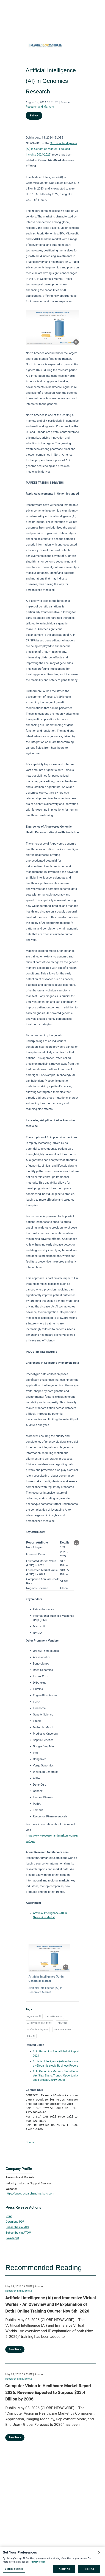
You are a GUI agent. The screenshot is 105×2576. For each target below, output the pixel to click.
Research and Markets (40, 106)
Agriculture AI (34, 2016)
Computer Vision (62, 2029)
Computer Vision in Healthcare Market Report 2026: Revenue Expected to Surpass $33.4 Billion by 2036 (48, 2392)
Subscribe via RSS (17, 2227)
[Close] (99, 2554)
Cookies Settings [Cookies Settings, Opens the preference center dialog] (14, 2570)
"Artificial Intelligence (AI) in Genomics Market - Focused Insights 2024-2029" (51, 149)
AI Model (62, 2022)
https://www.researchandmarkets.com (30, 2193)
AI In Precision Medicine (39, 2022)
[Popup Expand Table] (76, 1542)
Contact (31, 2142)
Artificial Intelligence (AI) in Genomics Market (46, 1979)
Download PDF (15, 2221)
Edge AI (31, 2036)
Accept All (64, 2570)
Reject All (89, 2570)
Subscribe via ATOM (18, 2232)
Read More (15, 2349)
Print (9, 2216)
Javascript (12, 2238)
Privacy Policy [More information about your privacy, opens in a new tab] (38, 2563)
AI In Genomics (54, 2016)
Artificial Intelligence (37, 2029)
